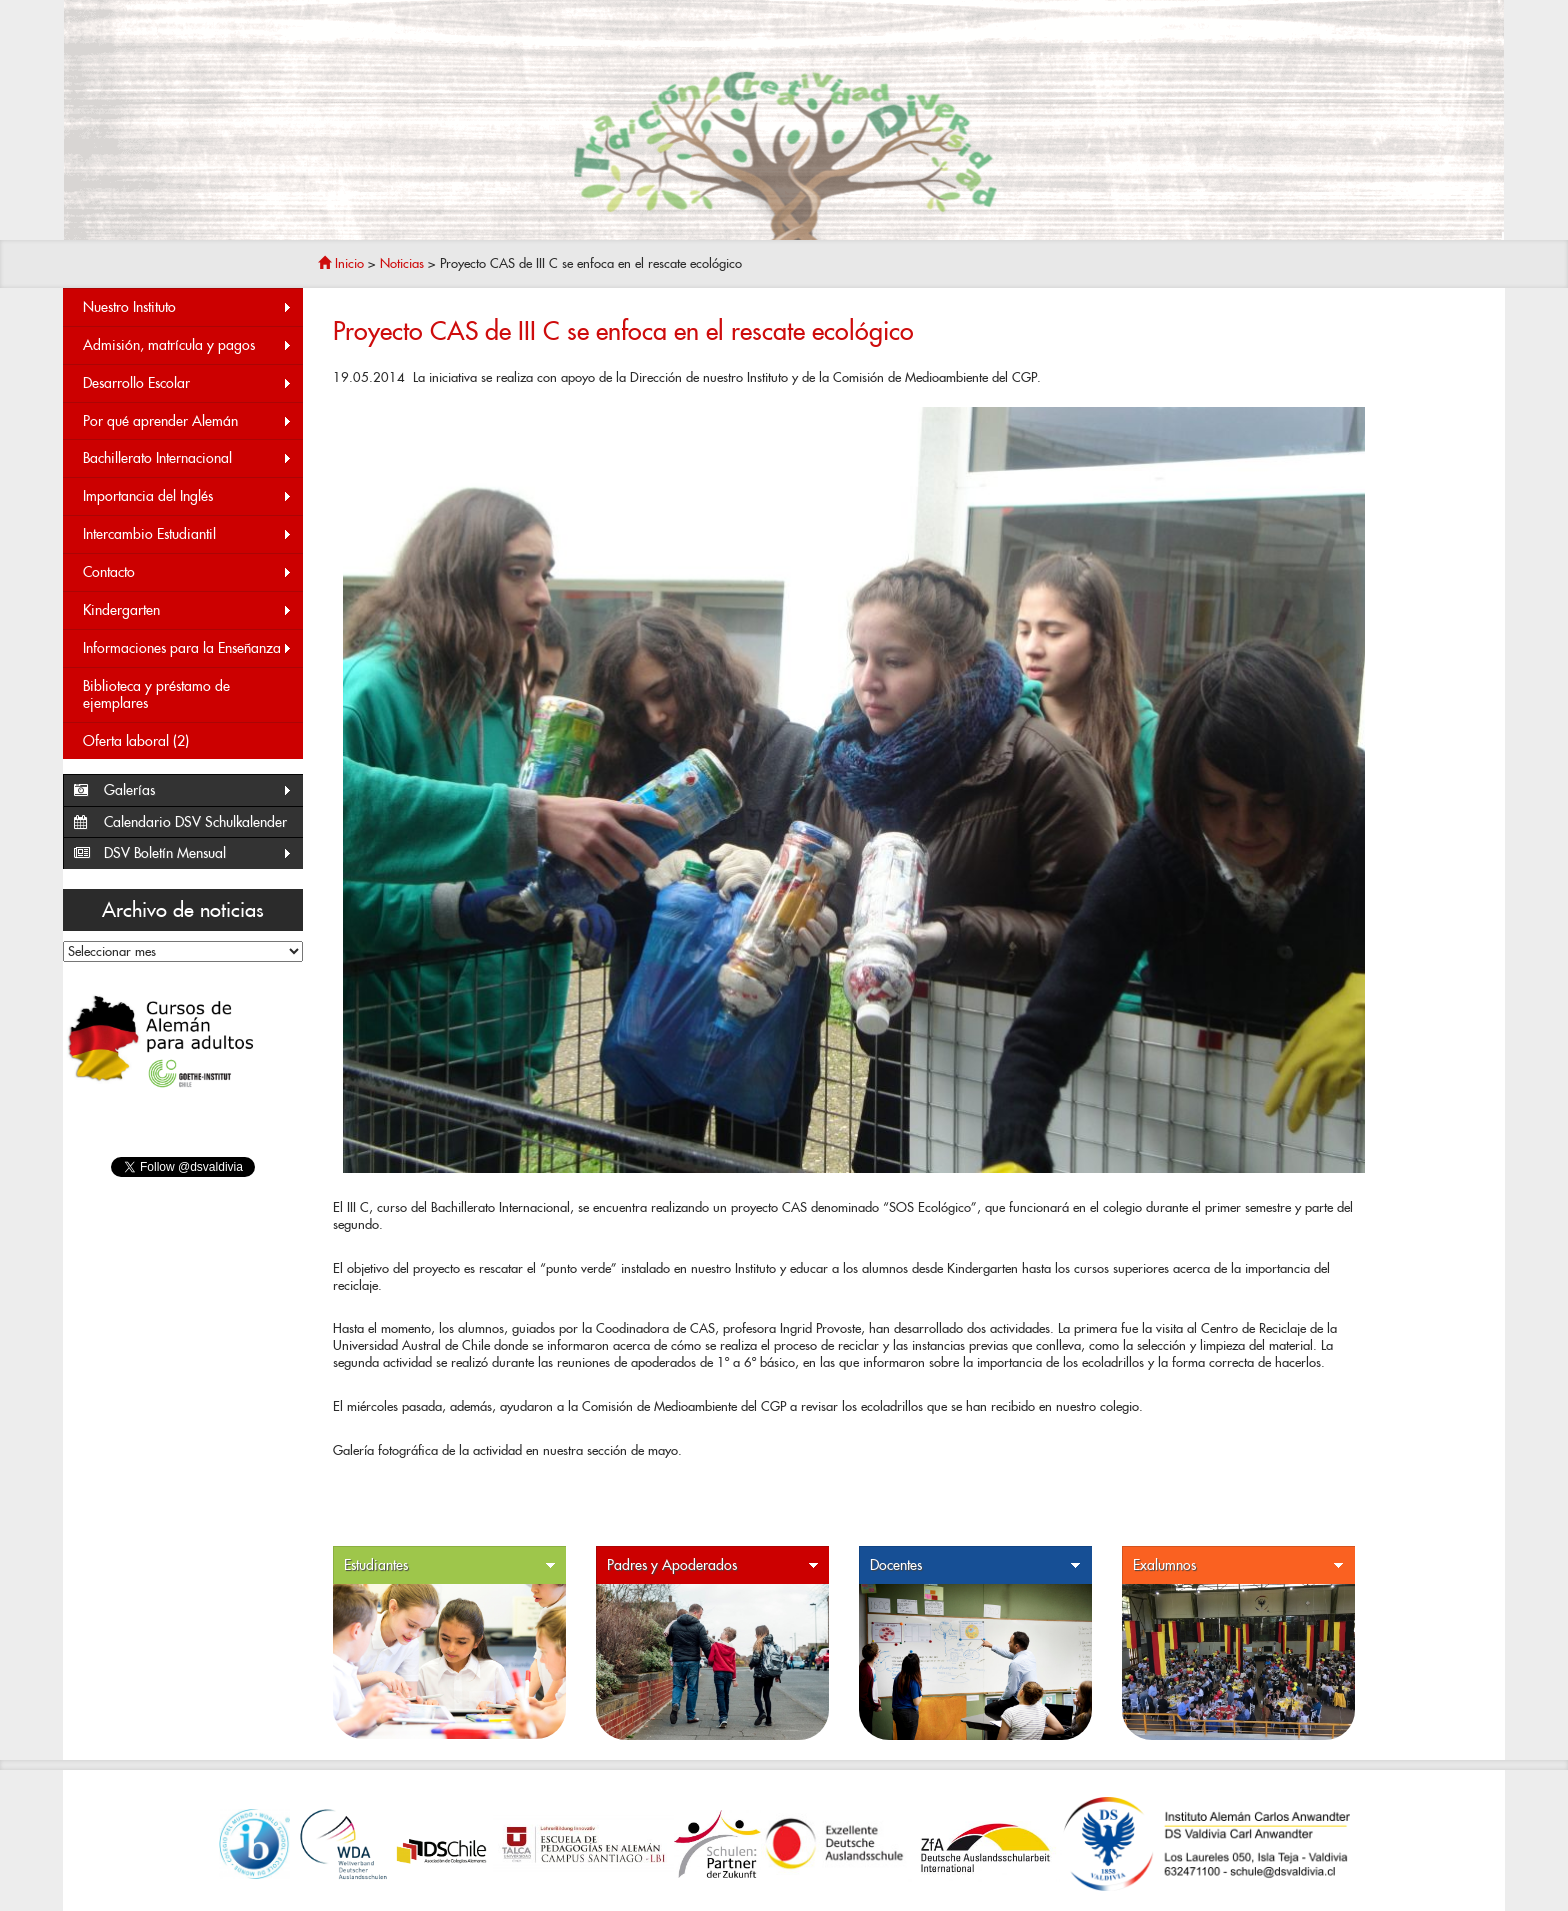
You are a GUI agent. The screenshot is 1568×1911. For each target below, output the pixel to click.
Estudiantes (450, 1565)
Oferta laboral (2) (136, 741)
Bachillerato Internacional (188, 458)
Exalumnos (1239, 1565)
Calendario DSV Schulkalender (195, 822)
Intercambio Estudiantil (188, 534)
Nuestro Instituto (188, 307)
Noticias (402, 263)
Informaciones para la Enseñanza (188, 648)
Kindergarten (188, 610)
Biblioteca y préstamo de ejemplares (156, 694)
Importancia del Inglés (188, 496)
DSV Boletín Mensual (198, 853)
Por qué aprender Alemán (188, 421)
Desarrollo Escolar (188, 383)
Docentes (976, 1565)
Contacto (188, 572)
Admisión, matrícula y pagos (188, 345)
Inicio (341, 263)
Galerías (198, 790)
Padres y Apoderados (713, 1565)
